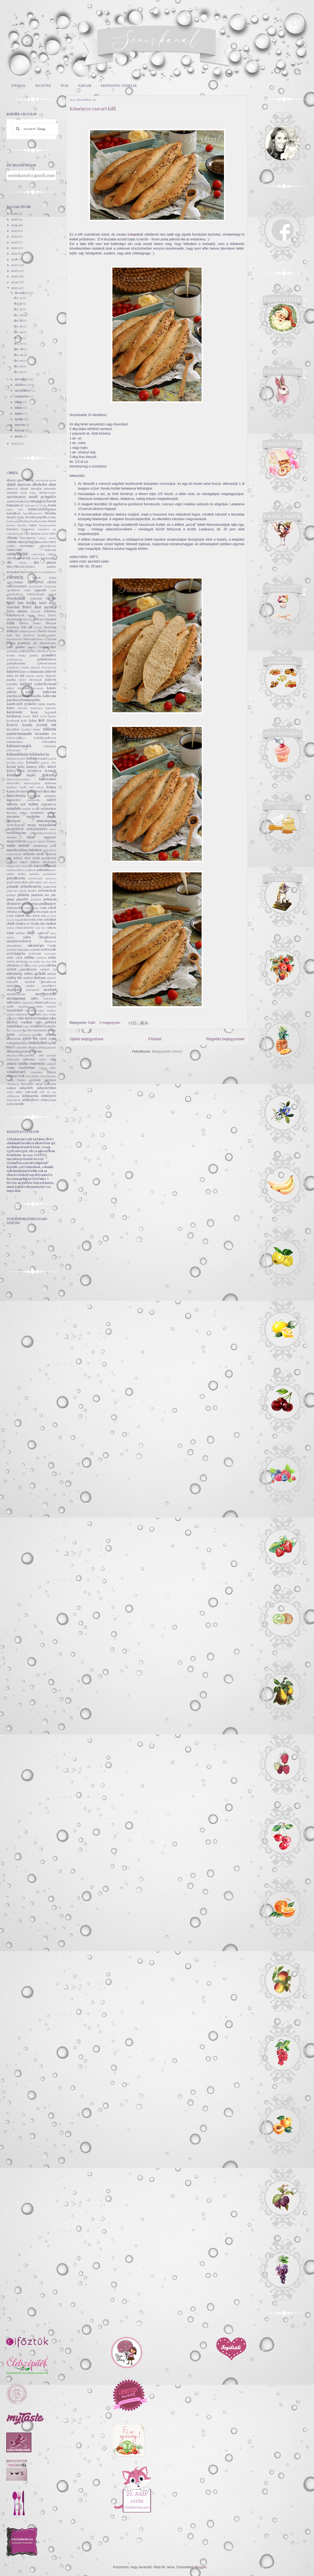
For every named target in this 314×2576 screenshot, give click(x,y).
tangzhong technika (30, 1006)
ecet (40, 572)
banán (52, 505)
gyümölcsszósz (46, 663)
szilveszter (14, 1002)
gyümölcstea (13, 667)
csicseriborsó (48, 546)
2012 (14, 443)
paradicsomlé (35, 878)
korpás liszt (49, 762)
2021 (14, 242)
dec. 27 (18, 303)
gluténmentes (47, 643)
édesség (15, 577)
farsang (31, 603)
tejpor (41, 1010)
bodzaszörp (13, 521)
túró (10, 1047)
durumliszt (13, 572)
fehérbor (50, 611)
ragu (43, 908)
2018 (14, 259)
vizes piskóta (32, 1076)
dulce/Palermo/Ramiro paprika (31, 566)
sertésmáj (35, 953)
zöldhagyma (13, 1096)
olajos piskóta (29, 862)
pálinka (10, 874)
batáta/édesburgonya (42, 509)
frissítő (52, 631)
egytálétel (35, 582)
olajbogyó (12, 862)
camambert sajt (46, 529)
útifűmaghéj (13, 1059)
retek (32, 920)
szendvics (50, 990)
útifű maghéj (47, 1055)
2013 (14, 288)
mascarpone (46, 820)
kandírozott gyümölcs (22, 704)
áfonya (11, 480)
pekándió (13, 886)
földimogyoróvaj (28, 631)
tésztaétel (37, 1026)
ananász (12, 492)
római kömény (24, 927)
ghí (35, 643)
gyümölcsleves (46, 659)
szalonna (40, 978)
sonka (52, 957)
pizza (10, 899)
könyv (42, 766)
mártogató (14, 821)
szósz (38, 1002)
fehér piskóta (17, 611)
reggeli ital (21, 919)
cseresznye (26, 546)
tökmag (51, 1035)
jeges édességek (30, 679)
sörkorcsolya (31, 965)
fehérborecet (15, 615)
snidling (29, 957)
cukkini (11, 542)
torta (10, 1034)
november (22, 379)
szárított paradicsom (40, 981)
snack (19, 957)
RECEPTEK (43, 85)
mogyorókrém (16, 841)
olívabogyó (49, 862)
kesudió (27, 725)
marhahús (33, 816)
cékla (26, 533)
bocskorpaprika (36, 517)
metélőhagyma (16, 833)
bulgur (33, 525)
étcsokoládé (16, 598)
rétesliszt (50, 920)
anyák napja (28, 492)
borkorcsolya (39, 521)
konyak (52, 758)
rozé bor (40, 927)
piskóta (23, 894)
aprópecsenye (47, 492)
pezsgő (11, 895)
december (21, 293)
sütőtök (51, 973)
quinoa (35, 907)
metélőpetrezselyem (45, 833)
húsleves (25, 671)
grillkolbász (42, 651)
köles (21, 767)
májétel (51, 800)
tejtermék (35, 1014)
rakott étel (24, 911)
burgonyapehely (47, 525)
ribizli (10, 923)
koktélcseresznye (16, 737)
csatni (10, 546)
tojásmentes (40, 1030)
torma (52, 1030)
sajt (31, 932)
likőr (47, 791)
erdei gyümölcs (35, 590)
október (20, 385)
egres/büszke (15, 582)
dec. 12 (18, 338)
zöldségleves (30, 1100)
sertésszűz (50, 953)
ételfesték (36, 598)
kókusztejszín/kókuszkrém (28, 754)
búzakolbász (28, 529)
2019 (14, 253)
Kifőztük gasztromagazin (31, 731)
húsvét (50, 671)
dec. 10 (18, 343)
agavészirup (41, 480)
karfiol (26, 716)
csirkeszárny (38, 554)
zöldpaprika (30, 1096)
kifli (53, 725)
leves (39, 791)
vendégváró (16, 1071)
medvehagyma (16, 825)
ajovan (52, 480)
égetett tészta (44, 577)
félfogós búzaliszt (45, 619)
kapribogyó (36, 708)
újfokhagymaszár (47, 1047)
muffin (11, 846)
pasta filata (21, 882)
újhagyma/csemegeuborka (20, 1055)
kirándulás (42, 734)
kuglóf (31, 775)
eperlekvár (13, 590)
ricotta (34, 923)
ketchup (41, 725)
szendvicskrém (16, 994)
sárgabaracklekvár (19, 941)
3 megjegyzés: (110, 1022)
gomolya (31, 647)
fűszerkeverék (14, 639)
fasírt (42, 603)
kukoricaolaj (13, 783)
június (19, 408)
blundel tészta (15, 517)
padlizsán (31, 870)
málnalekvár (48, 804)
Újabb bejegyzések (86, 1039)
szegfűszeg (14, 990)
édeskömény (49, 572)
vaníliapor (51, 1063)
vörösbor (50, 1080)
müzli (53, 845)
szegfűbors (49, 985)
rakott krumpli (39, 911)
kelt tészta (47, 720)
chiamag (35, 533)
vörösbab (35, 1080)
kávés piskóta (48, 716)
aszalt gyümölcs (42, 496)
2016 (14, 271)
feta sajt (26, 627)
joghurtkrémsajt (45, 684)
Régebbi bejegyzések (225, 1039)
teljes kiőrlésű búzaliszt (33, 1018)
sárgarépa (36, 945)
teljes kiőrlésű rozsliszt (31, 1020)
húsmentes (38, 672)
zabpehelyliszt (46, 1088)
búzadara (12, 529)
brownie (11, 525)
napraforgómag (17, 850)
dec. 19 (18, 315)
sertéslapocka (16, 953)
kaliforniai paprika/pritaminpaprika (31, 698)
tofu (29, 1030)
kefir (24, 720)
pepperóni (50, 886)
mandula (14, 808)
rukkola (51, 927)
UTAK (65, 85)
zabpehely (26, 1088)
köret (52, 766)
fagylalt (51, 598)
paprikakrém (49, 874)
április (19, 419)
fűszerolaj (29, 639)
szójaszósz (28, 1002)
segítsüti (35, 949)
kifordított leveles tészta (23, 729)
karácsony (15, 712)
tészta (26, 1026)
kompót (43, 758)
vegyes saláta (47, 1067)
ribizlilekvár (22, 923)
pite (53, 895)
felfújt (10, 623)
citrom (12, 537)
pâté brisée (36, 882)
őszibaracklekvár (16, 870)
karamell (50, 712)
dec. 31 (18, 298)
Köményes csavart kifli (92, 108)
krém (20, 771)
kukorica (49, 774)
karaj (34, 712)
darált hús (24, 558)
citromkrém (27, 538)
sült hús (51, 965)
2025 (14, 219)
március (20, 425)
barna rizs (15, 509)
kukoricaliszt (47, 779)
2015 (14, 276)
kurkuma (50, 783)
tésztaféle (50, 1026)
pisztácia (37, 895)
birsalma (50, 513)
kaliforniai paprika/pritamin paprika (31, 694)
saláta (27, 937)
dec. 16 (18, 326)
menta (53, 829)
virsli (21, 1076)
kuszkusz (12, 787)
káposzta (23, 708)
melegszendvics (37, 829)
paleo (53, 870)
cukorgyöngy (26, 542)
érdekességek (35, 594)
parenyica (51, 878)
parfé (10, 882)
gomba (19, 647)
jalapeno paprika (35, 675)
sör (21, 965)
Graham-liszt (47, 647)
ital (22, 676)
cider (53, 533)
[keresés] (34, 128)
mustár (24, 845)
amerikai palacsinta (43, 488)
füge (18, 635)
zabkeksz (50, 1084)
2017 (14, 265)
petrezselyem (47, 890)
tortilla (38, 1034)
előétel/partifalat (17, 586)
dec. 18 (18, 321)
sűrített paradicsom (21, 969)
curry (52, 542)
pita (47, 895)
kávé (35, 716)
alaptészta (24, 484)
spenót (41, 965)
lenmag (51, 787)
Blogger (200, 2567)
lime (53, 791)
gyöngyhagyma (14, 659)
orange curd (13, 866)
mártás (51, 816)
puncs (28, 907)
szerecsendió (45, 993)
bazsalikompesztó (32, 513)
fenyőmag (13, 627)
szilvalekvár (50, 998)
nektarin (28, 854)
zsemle (19, 1104)
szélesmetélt (32, 989)
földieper (13, 631)
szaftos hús (14, 978)
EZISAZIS (84, 85)
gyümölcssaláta (16, 663)
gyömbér (49, 655)
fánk (20, 603)
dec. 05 (18, 361)
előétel (51, 582)
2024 (14, 225)
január (19, 436)
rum (10, 932)
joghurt (26, 683)
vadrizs (42, 1059)
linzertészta (16, 795)
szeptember (23, 390)
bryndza (22, 525)
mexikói (12, 837)
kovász (11, 767)
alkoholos (39, 484)
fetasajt (38, 627)
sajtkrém (42, 933)
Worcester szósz (31, 1084)
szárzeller (13, 985)
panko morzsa (28, 874)
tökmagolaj (14, 1038)
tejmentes (30, 1010)
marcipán (13, 816)
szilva (34, 998)
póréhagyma (30, 904)
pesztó (32, 890)
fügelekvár (29, 635)
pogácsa (36, 899)
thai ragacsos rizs (16, 1030)
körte (10, 771)
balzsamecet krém (35, 505)
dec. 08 (19, 349)
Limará (133, 234)
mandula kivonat (30, 808)
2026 (14, 214)
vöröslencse (13, 1084)
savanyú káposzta (18, 949)
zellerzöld (31, 1092)
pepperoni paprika (17, 890)
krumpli (13, 774)
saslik (52, 945)
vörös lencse (16, 1080)
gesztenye (24, 643)
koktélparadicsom (45, 737)
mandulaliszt (48, 808)
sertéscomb (48, 949)
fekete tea (28, 619)
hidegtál (35, 667)
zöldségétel (48, 1096)
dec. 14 (18, 332)
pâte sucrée (50, 882)
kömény (31, 767)
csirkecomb (14, 550)
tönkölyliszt (37, 1042)
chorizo (45, 533)
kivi (54, 733)
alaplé (11, 484)
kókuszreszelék (19, 745)
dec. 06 (19, 355)
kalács (30, 692)
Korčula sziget (15, 762)
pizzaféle (22, 899)
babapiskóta (38, 501)
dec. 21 (18, 309)
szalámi (28, 977)
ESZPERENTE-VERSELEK (119, 85)
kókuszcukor (15, 741)
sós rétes (46, 961)
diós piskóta (45, 562)
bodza (52, 517)
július (18, 402)
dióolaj (22, 562)
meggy (31, 825)
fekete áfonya (36, 615)
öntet (37, 866)
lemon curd (27, 787)
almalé (24, 488)
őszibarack (49, 866)
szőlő (46, 1002)
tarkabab (51, 1006)
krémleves (34, 771)
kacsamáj (23, 688)
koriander (32, 762)
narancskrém (49, 850)
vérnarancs (36, 1072)
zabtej (10, 1092)
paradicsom (16, 878)
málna (33, 804)
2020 (14, 248)
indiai (10, 675)
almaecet (12, 488)
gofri (10, 647)
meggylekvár (15, 829)
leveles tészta (25, 791)
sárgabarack (48, 937)
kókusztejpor (14, 750)
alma (52, 484)
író (17, 675)
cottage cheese (47, 538)
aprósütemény (16, 497)
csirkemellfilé (17, 553)
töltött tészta (48, 1038)
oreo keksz (27, 866)
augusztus (22, 396)
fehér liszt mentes (39, 607)
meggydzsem (47, 825)
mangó (51, 812)
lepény (11, 791)
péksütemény (31, 886)
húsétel (13, 671)
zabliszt (11, 1088)
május (19, 413)
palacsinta (43, 870)
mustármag (40, 845)
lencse (40, 787)
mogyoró (50, 837)
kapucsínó (51, 708)
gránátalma (13, 651)
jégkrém (50, 680)
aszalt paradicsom (18, 501)
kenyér (12, 724)
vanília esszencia (31, 1063)
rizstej (10, 927)
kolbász (32, 758)
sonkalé (11, 961)
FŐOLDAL (19, 85)
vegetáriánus (26, 1068)
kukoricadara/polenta (18, 779)
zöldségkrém (14, 1100)
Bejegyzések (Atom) (167, 1051)
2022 (14, 236)
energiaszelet (35, 586)
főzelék (41, 631)
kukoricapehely (32, 783)
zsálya (10, 1103)
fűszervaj (41, 639)
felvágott (50, 623)
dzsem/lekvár (28, 572)
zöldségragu (48, 1100)
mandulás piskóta (17, 812)
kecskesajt (13, 720)
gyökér (33, 655)
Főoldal (154, 1039)
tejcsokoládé (15, 1010)
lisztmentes (14, 800)
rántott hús (22, 916)
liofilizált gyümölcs (43, 796)
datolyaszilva (48, 558)
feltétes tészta (29, 623)
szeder (30, 985)
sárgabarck (50, 941)
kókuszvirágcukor (16, 758)
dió (9, 562)
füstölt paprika (47, 635)
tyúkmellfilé (21, 1047)
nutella (40, 854)
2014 (14, 282)
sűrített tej (48, 969)
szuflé (10, 1006)
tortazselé (24, 1034)
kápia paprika (47, 704)
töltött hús (30, 1038)
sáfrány (20, 933)
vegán (10, 1068)
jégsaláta (12, 684)
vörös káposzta (48, 1076)
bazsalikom (14, 513)
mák (23, 804)
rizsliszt (51, 923)
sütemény (15, 973)
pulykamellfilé (15, 907)
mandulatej (37, 812)
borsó (52, 521)
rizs (42, 923)
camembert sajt (15, 533)
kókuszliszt (49, 741)
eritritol (52, 594)
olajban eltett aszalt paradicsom (34, 858)
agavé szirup (25, 480)
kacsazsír (38, 688)
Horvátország (49, 667)
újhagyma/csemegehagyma (24, 1051)
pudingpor (47, 903)
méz (30, 837)
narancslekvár (14, 854)
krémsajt (50, 771)
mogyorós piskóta (36, 841)
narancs (35, 849)
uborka (32, 1047)
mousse (51, 841)
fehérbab (35, 611)
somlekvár (41, 957)
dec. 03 (18, 366)
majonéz (12, 804)
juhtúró (10, 688)
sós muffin (34, 961)
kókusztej (50, 746)
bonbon (25, 521)
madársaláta (33, 800)
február (20, 430)
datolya (36, 558)
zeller (19, 1092)
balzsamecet (15, 505)
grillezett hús (27, 651)
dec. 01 (18, 372)
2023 (14, 231)
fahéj (10, 602)
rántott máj (38, 915)
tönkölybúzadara (17, 1043)
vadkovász (28, 1059)
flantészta (50, 627)
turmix (52, 1043)
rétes (39, 920)
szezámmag (16, 998)
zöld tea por (48, 1092)
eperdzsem (50, 586)
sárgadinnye (14, 945)
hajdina (26, 667)
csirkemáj (50, 549)
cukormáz (41, 542)
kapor (11, 708)
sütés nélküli (34, 973)
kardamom (14, 716)
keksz (33, 721)
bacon (51, 501)
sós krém (22, 961)
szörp (53, 1002)
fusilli (9, 635)
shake (10, 957)
